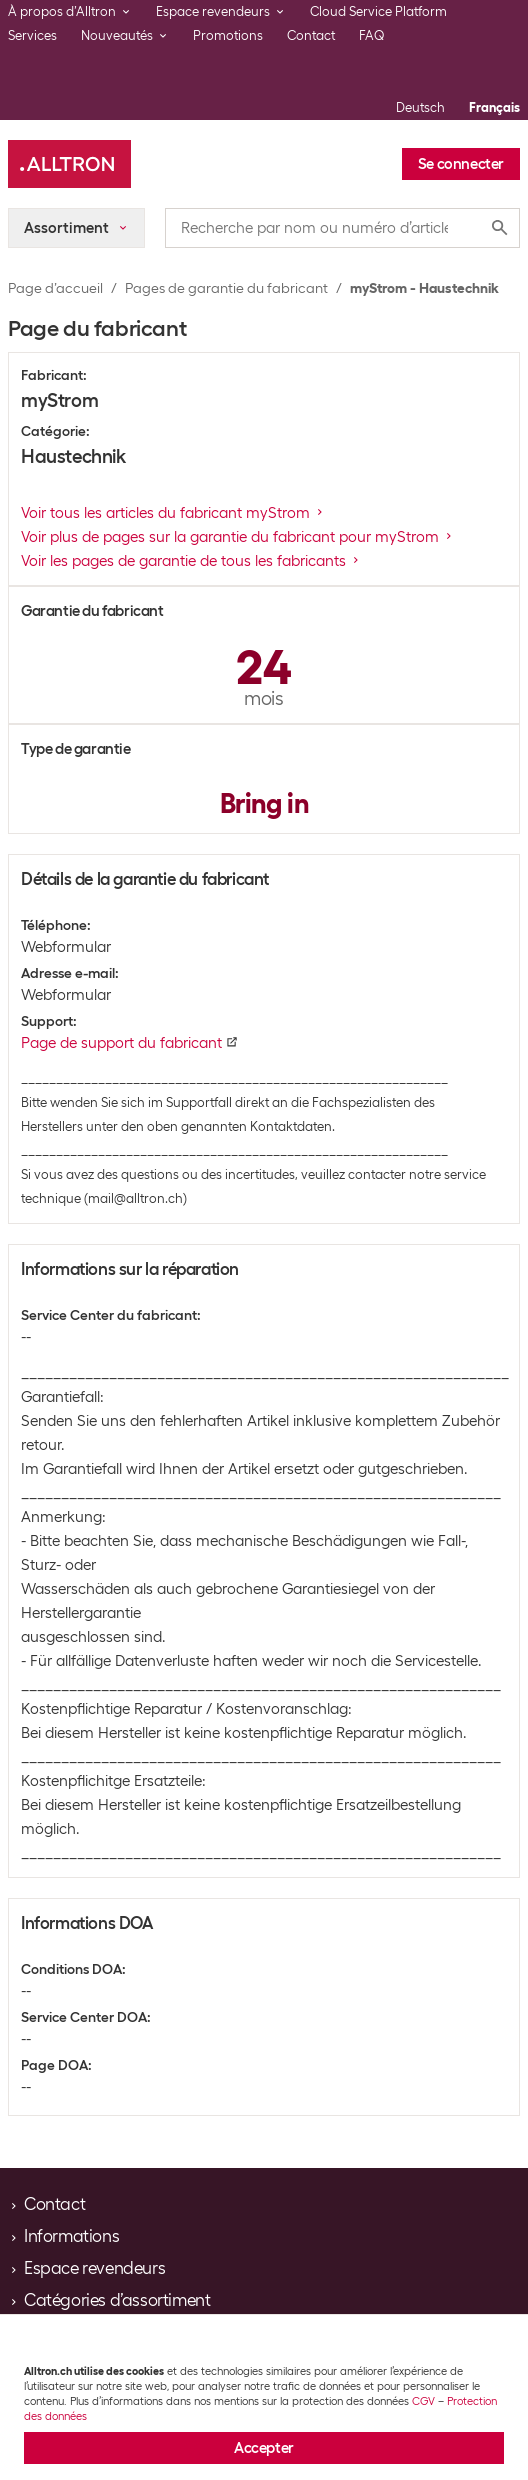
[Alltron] (69, 164)
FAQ (372, 35)
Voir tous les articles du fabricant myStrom (173, 513)
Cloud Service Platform (378, 11)
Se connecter (461, 164)
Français (494, 107)
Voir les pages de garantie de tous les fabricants (191, 561)
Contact (311, 35)
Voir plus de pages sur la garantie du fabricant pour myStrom (238, 537)
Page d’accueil (55, 288)
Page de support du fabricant (129, 1043)
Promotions (228, 35)
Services (32, 35)
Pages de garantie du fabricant (226, 288)
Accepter (264, 2448)
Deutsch (420, 107)
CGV (423, 2401)
